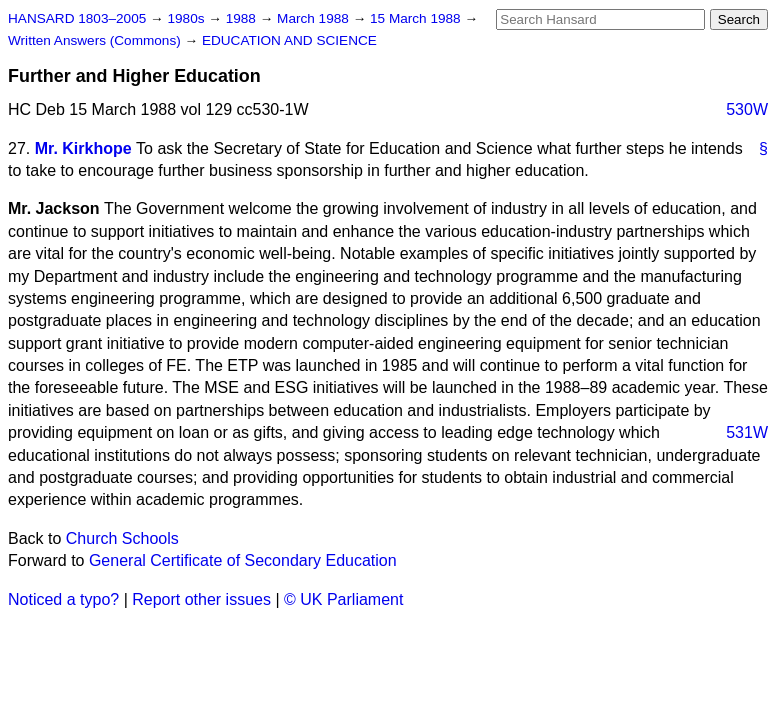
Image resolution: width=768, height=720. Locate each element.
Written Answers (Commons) (96, 40)
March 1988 (315, 18)
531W (747, 432)
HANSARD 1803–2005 (77, 18)
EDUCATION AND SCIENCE (289, 40)
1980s (187, 18)
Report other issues (201, 599)
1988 (243, 18)
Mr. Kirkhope (83, 148)
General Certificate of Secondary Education (243, 560)
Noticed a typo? (63, 599)
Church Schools (122, 538)
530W (747, 109)
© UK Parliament (343, 599)
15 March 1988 (417, 18)
